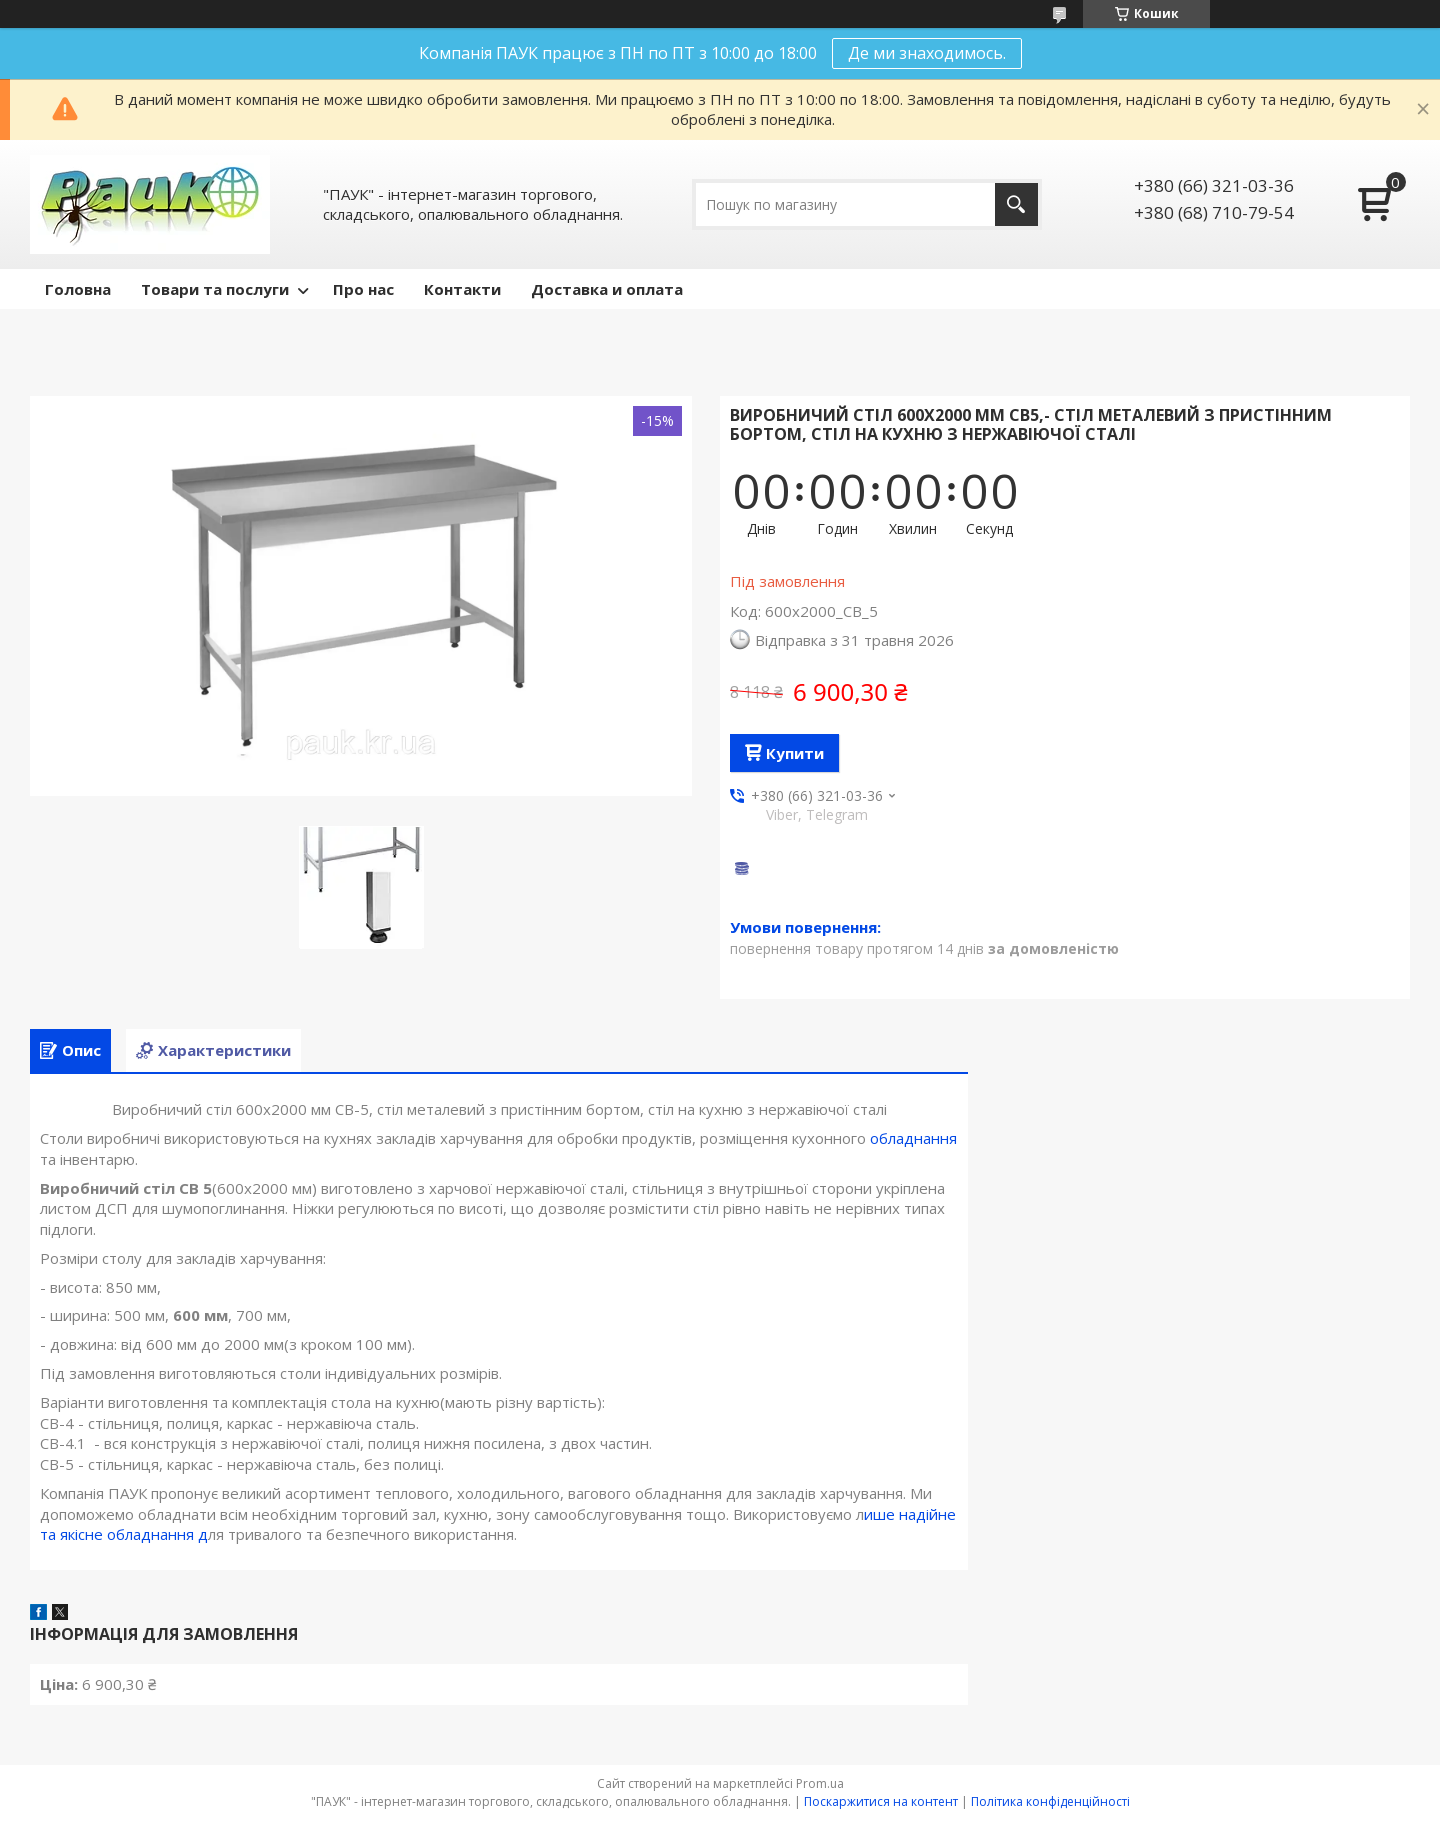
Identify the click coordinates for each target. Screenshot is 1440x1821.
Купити (795, 753)
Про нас (363, 289)
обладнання (913, 1138)
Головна (78, 289)
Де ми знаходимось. (927, 53)
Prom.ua (820, 1783)
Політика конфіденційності (1050, 1801)
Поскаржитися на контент (881, 1801)
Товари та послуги (215, 289)
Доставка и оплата (607, 289)
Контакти (462, 289)
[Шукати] (1016, 204)
